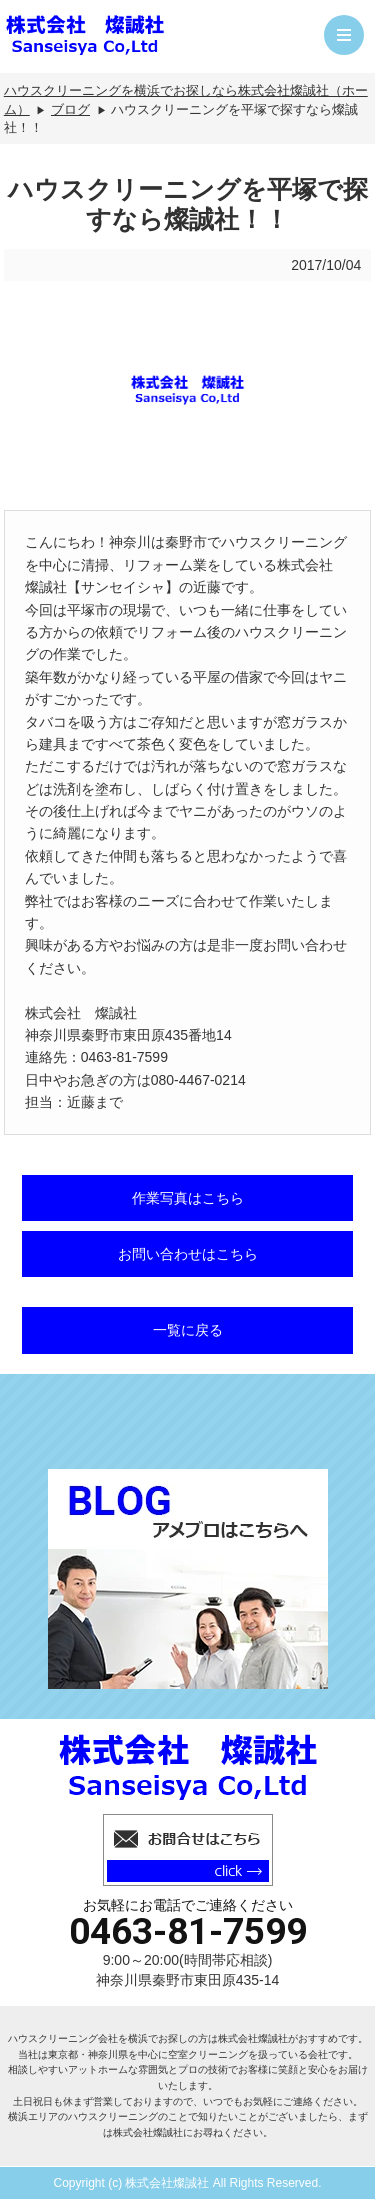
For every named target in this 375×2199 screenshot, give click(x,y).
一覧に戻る (188, 1330)
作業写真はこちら (188, 1198)
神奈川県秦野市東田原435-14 (188, 1980)
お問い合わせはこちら (188, 1254)
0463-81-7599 (188, 1931)
